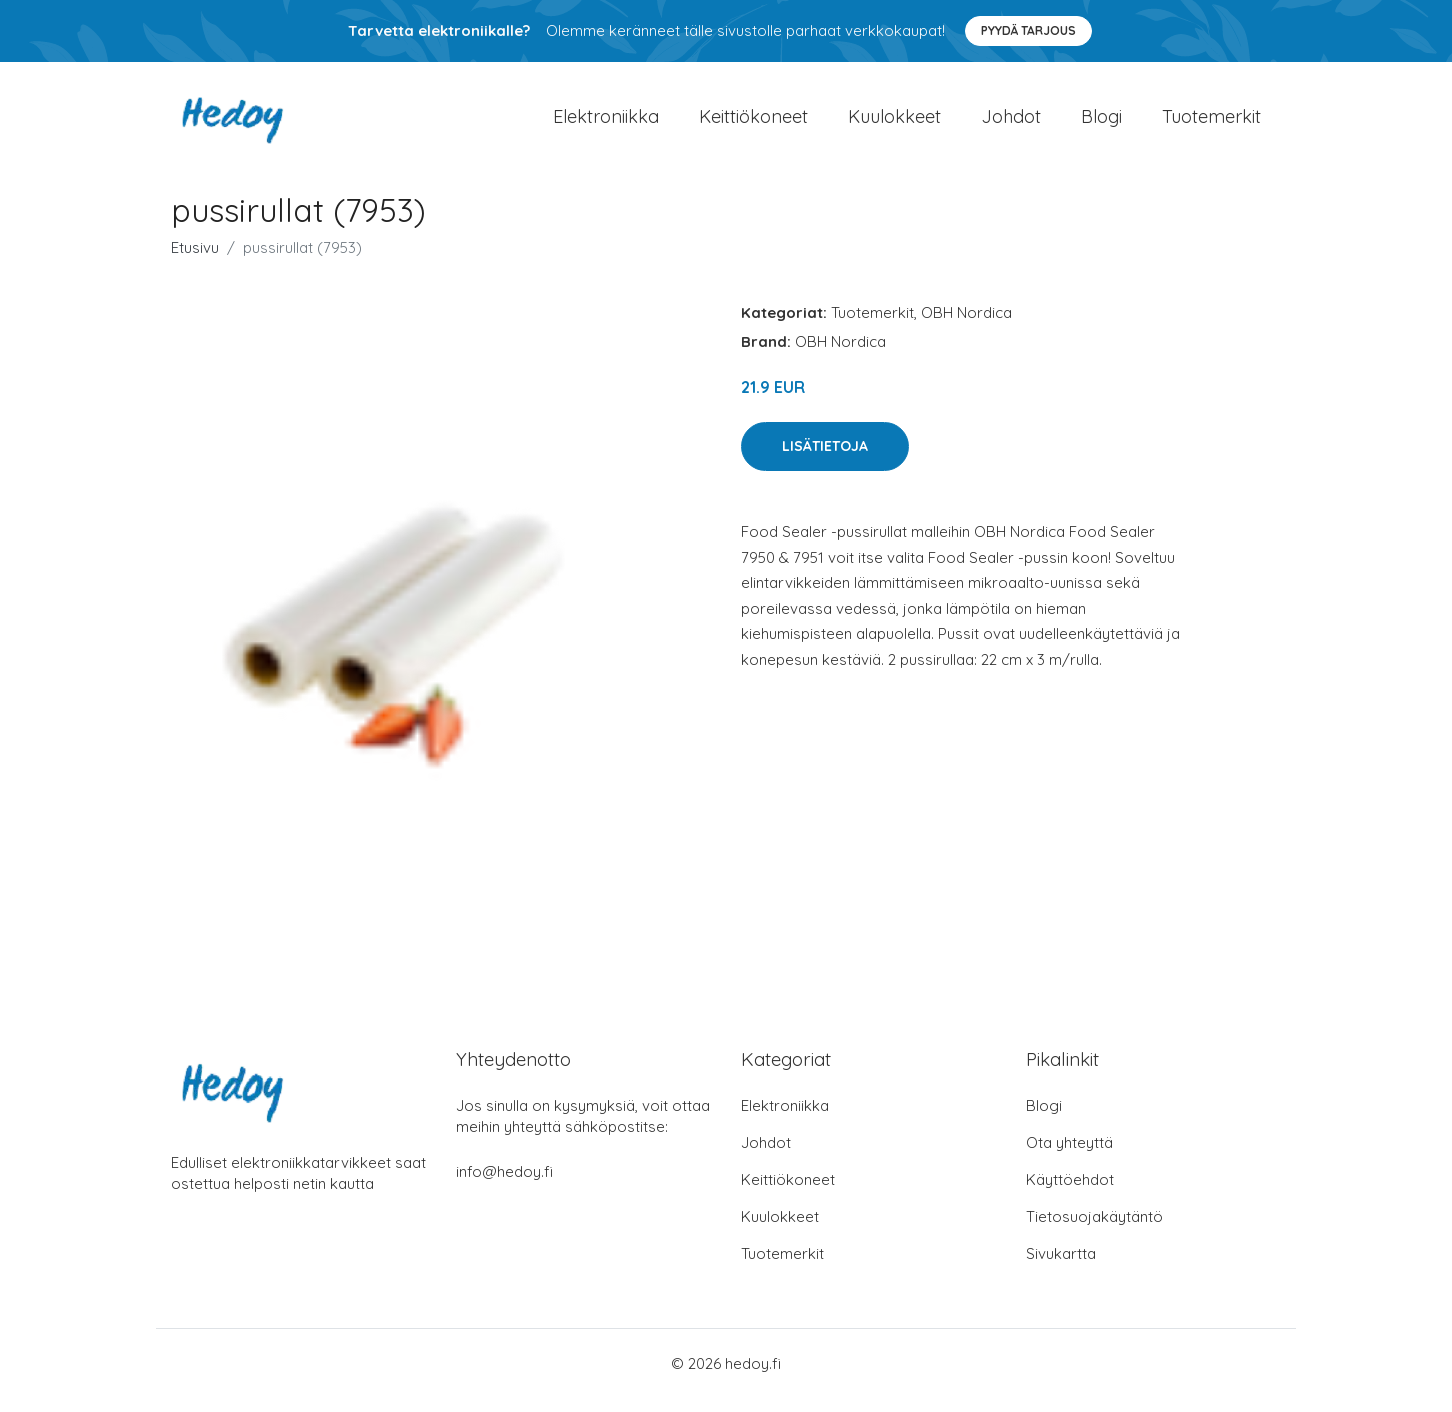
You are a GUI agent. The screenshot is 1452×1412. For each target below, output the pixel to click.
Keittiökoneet (753, 123)
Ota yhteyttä (1069, 1156)
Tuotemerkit (1211, 123)
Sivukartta (1061, 1267)
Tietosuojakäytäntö (1094, 1230)
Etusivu (195, 261)
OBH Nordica (966, 326)
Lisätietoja (825, 460)
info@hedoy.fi (504, 1185)
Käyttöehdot (1070, 1193)
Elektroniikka (606, 123)
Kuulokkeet (894, 123)
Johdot (1011, 123)
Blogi (1101, 123)
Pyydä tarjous (1028, 30)
